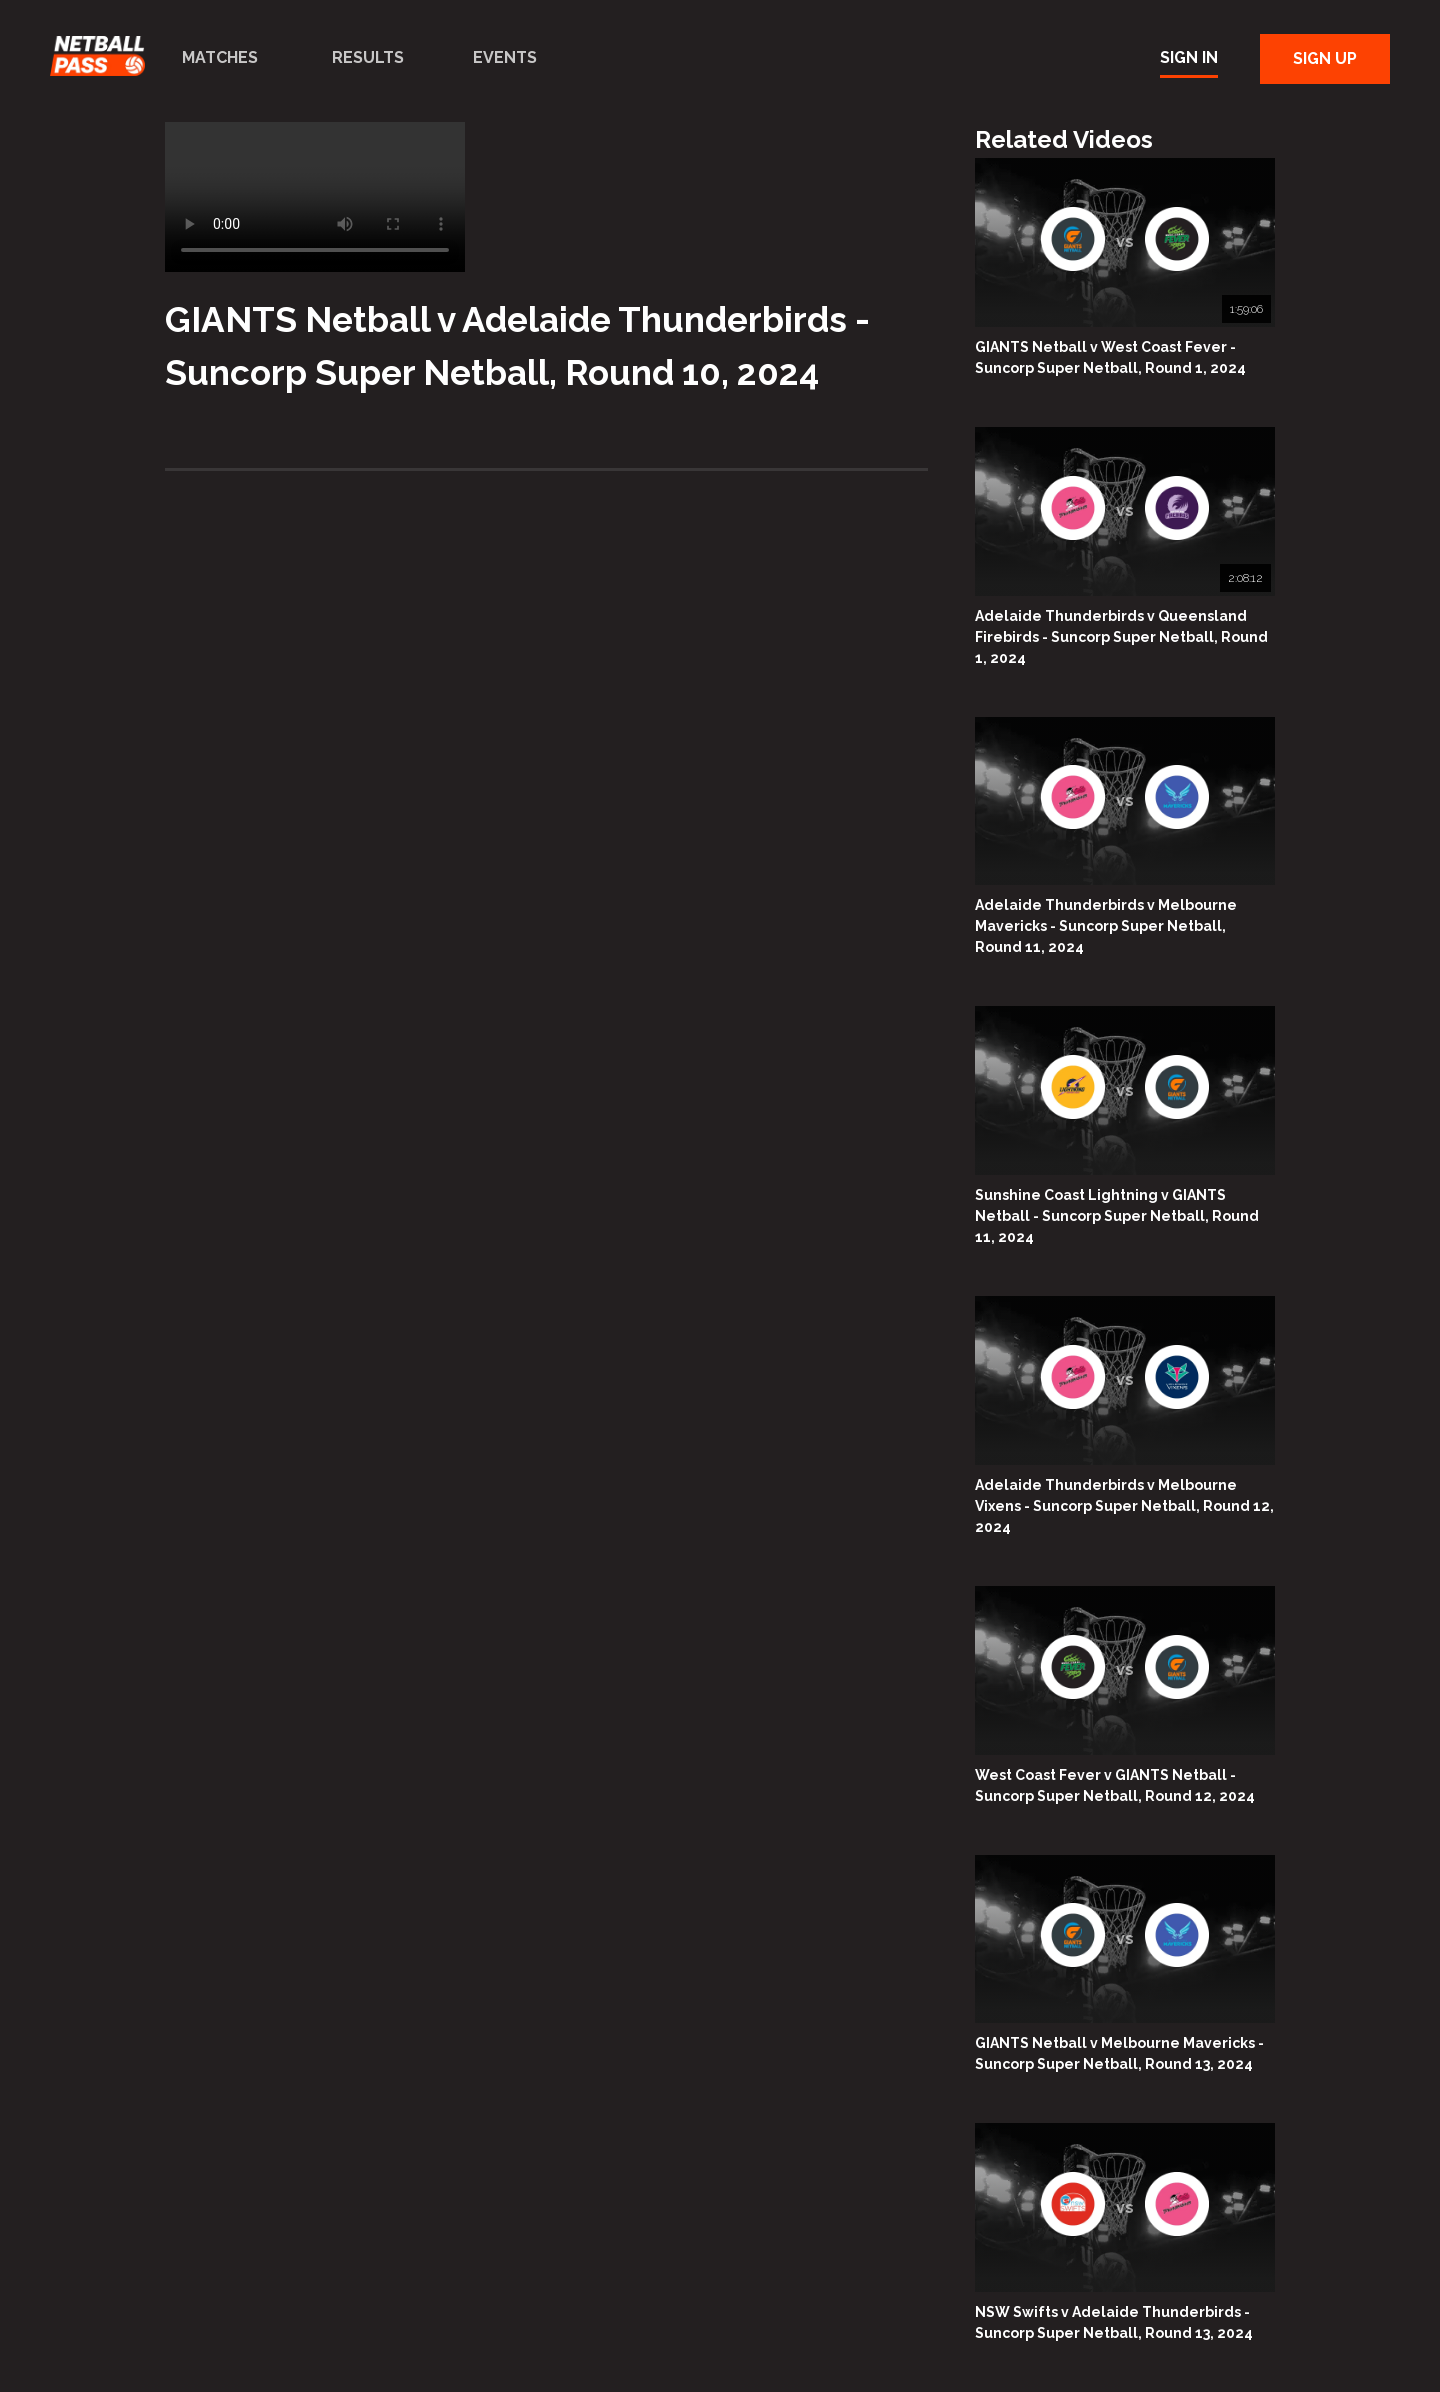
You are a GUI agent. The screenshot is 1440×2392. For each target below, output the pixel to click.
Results (368, 57)
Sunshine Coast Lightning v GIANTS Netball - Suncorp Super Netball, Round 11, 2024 (1117, 1216)
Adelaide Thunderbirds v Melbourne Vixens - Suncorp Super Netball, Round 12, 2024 (1124, 1506)
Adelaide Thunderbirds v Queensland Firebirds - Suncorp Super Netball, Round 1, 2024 (1121, 637)
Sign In (1189, 57)
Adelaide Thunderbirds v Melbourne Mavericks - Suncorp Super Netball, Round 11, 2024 (1106, 926)
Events (505, 57)
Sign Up (1325, 58)
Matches (220, 57)
